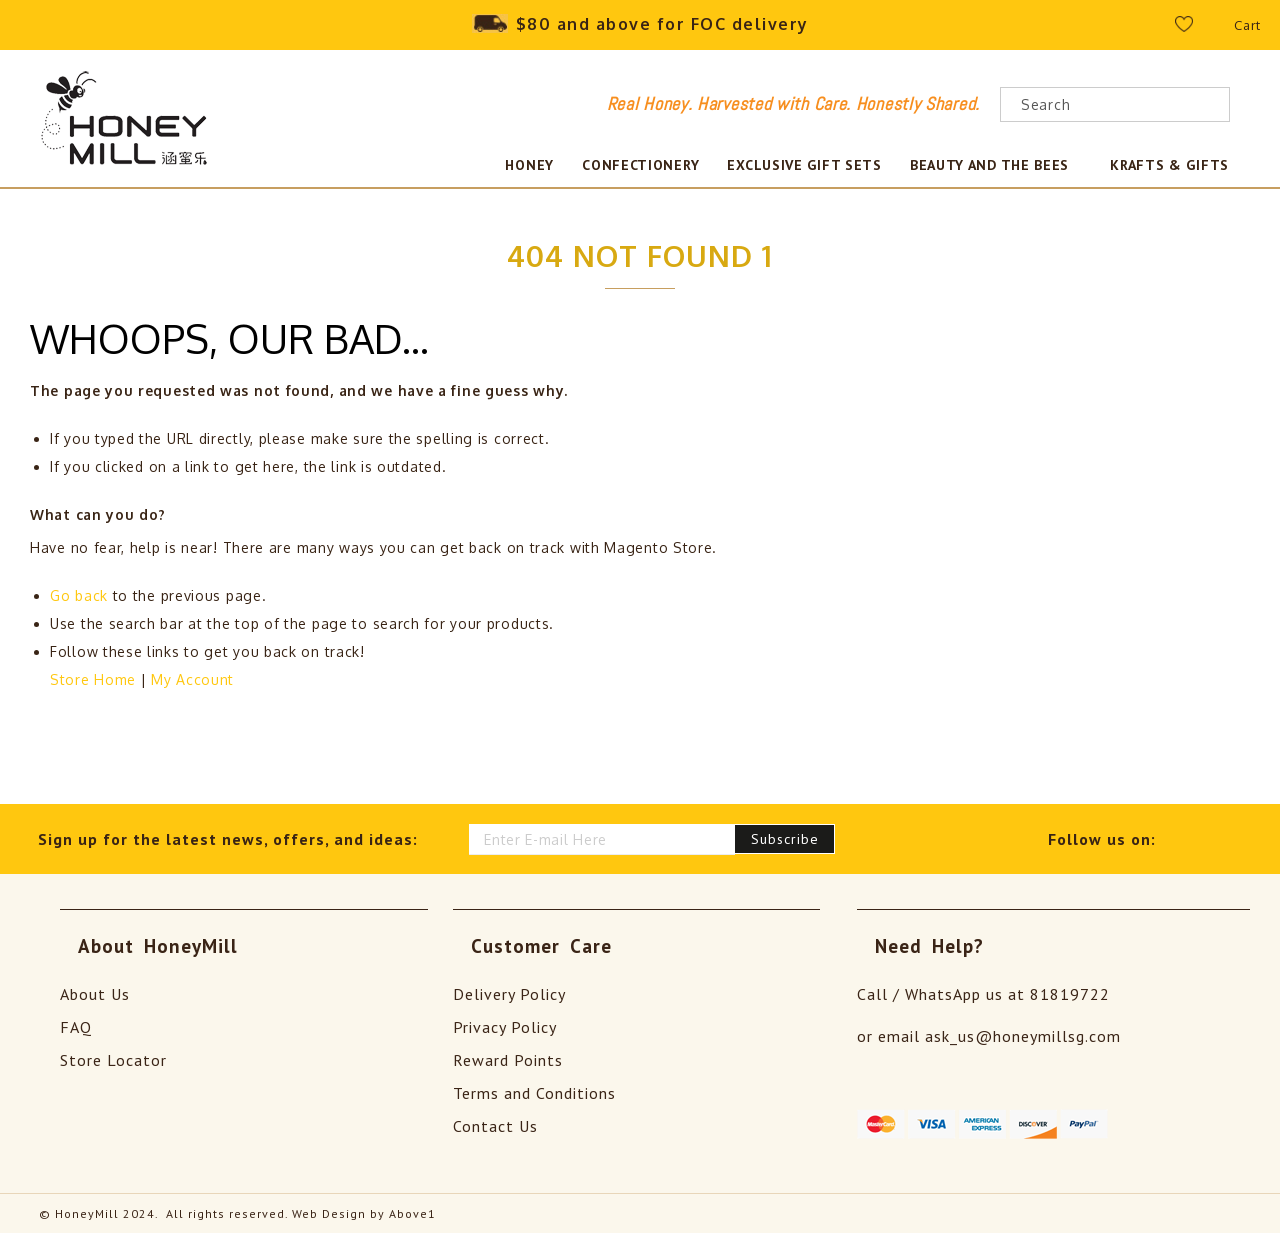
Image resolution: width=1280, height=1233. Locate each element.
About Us (95, 993)
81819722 (1070, 993)
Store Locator (113, 1059)
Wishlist (1196, 29)
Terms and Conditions (534, 1092)
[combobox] (1115, 104)
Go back (79, 594)
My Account (192, 678)
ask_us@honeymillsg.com (1023, 1035)
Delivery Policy (509, 993)
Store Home (93, 678)
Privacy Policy (505, 1026)
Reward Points (508, 1059)
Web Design (329, 1212)
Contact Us (495, 1125)
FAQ (76, 1026)
